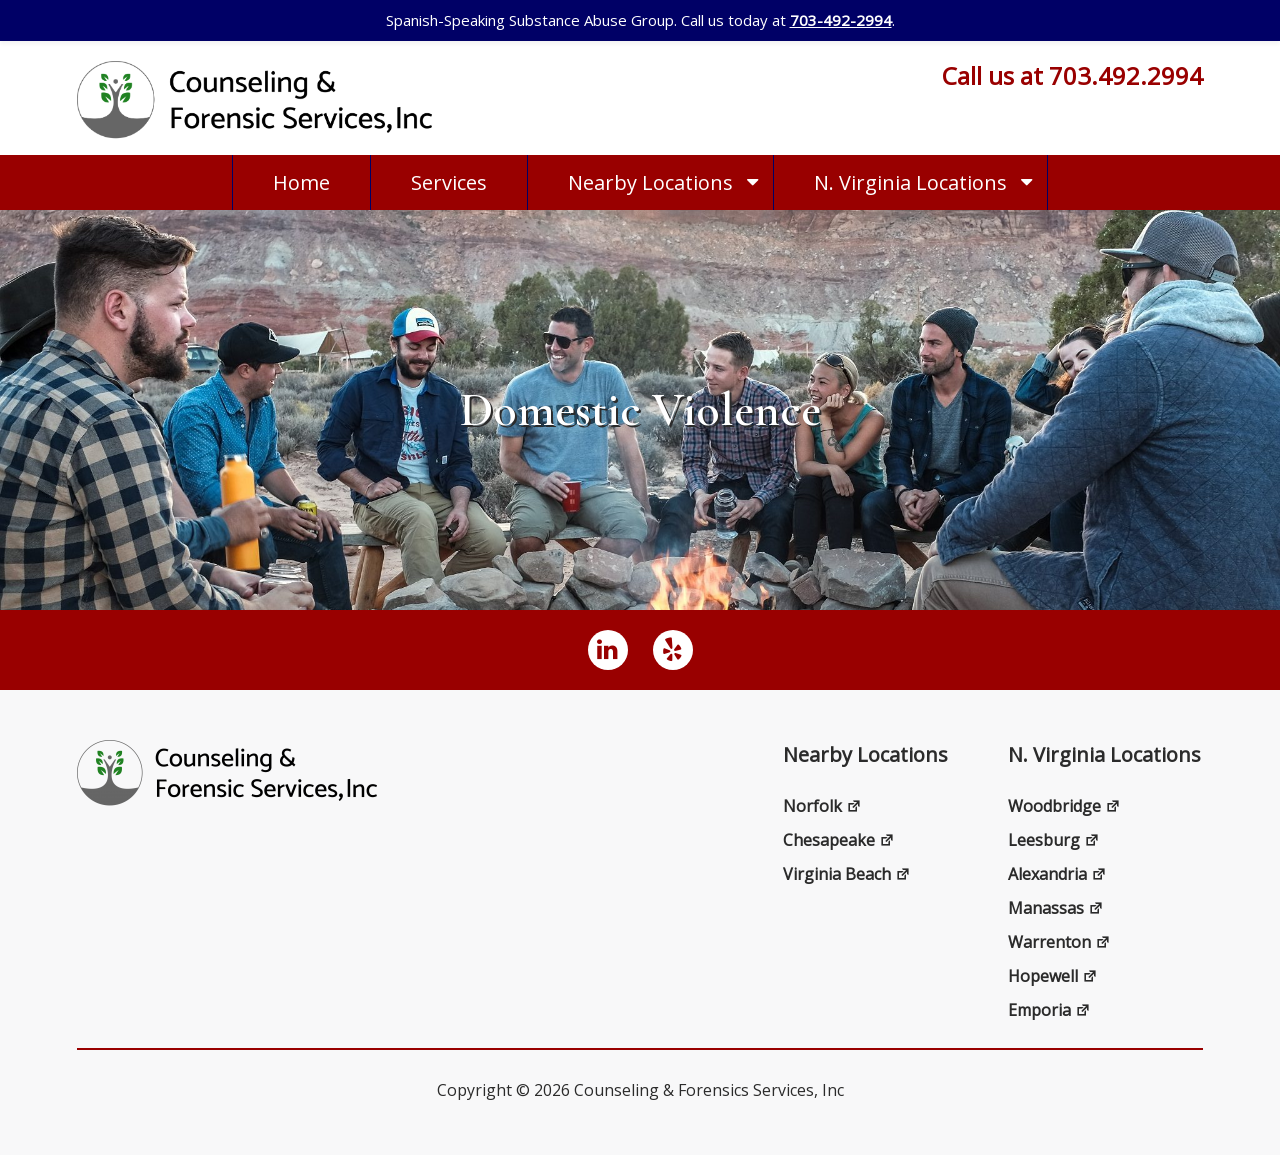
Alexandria (1057, 874)
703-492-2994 (841, 20)
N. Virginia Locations (910, 182)
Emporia (1049, 1010)
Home (301, 182)
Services (449, 182)
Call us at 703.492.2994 (1072, 75)
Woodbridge (1064, 806)
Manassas (1055, 908)
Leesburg (1053, 840)
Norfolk (822, 806)
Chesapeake (838, 840)
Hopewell (1052, 976)
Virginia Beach (846, 874)
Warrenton (1059, 942)
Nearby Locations (650, 182)
